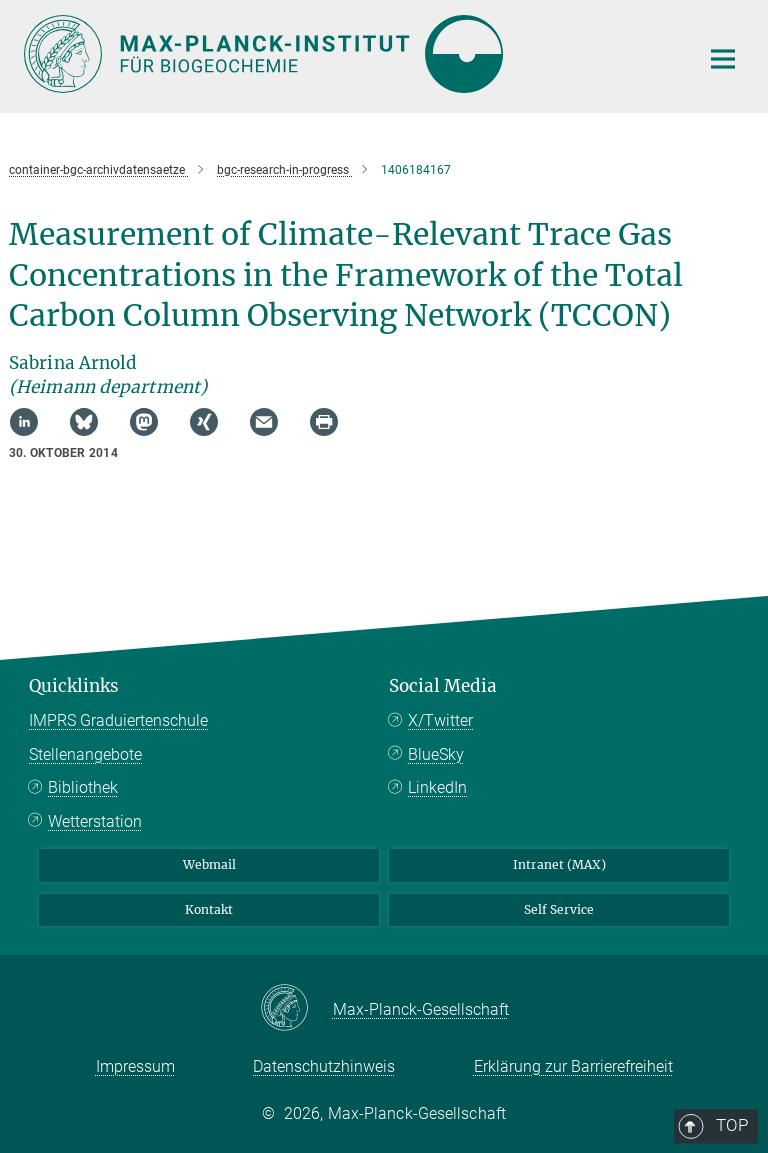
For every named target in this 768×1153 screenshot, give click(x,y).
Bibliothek (83, 787)
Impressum (135, 1066)
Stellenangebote (85, 754)
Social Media (443, 686)
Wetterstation (95, 821)
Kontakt (209, 909)
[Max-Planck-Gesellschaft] (296, 1009)
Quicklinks (74, 686)
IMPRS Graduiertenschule (118, 720)
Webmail (209, 864)
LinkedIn (437, 787)
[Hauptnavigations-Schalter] (723, 59)
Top (716, 604)
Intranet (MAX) (559, 864)
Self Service (559, 909)
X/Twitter (440, 720)
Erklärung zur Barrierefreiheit (573, 1066)
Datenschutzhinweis (324, 1066)
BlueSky (436, 754)
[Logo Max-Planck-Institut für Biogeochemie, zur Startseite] (349, 54)
